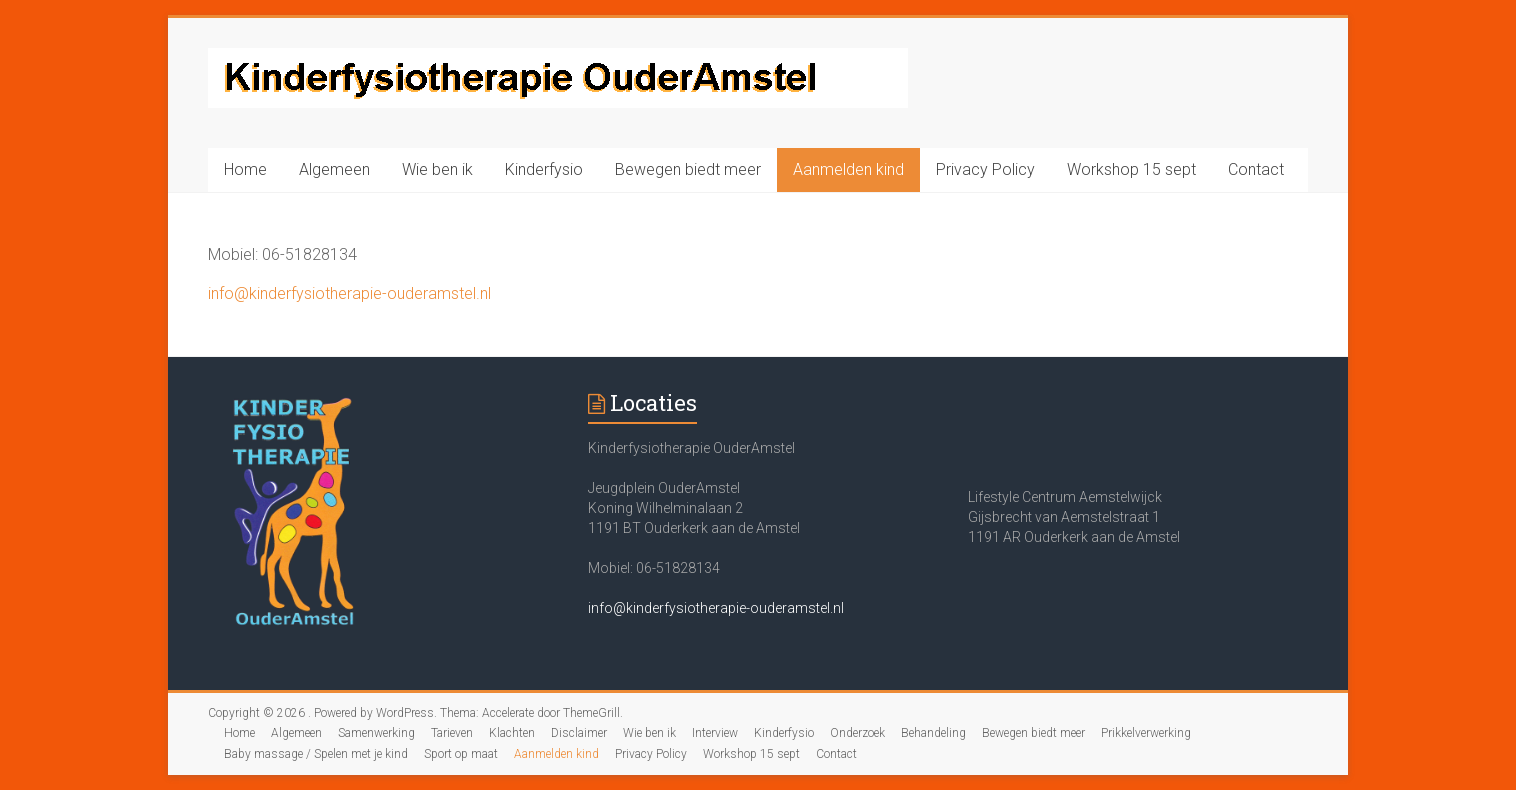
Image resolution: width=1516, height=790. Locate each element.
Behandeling (933, 733)
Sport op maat (461, 754)
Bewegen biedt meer (688, 169)
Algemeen (334, 169)
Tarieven (452, 733)
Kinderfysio (544, 169)
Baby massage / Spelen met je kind (316, 754)
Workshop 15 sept (1131, 169)
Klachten (512, 733)
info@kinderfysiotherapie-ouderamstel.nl (349, 293)
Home (245, 169)
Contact (1256, 169)
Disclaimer (579, 733)
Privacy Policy (985, 169)
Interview (715, 733)
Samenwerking (376, 733)
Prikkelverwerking (1146, 733)
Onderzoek (857, 733)
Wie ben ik (437, 169)
